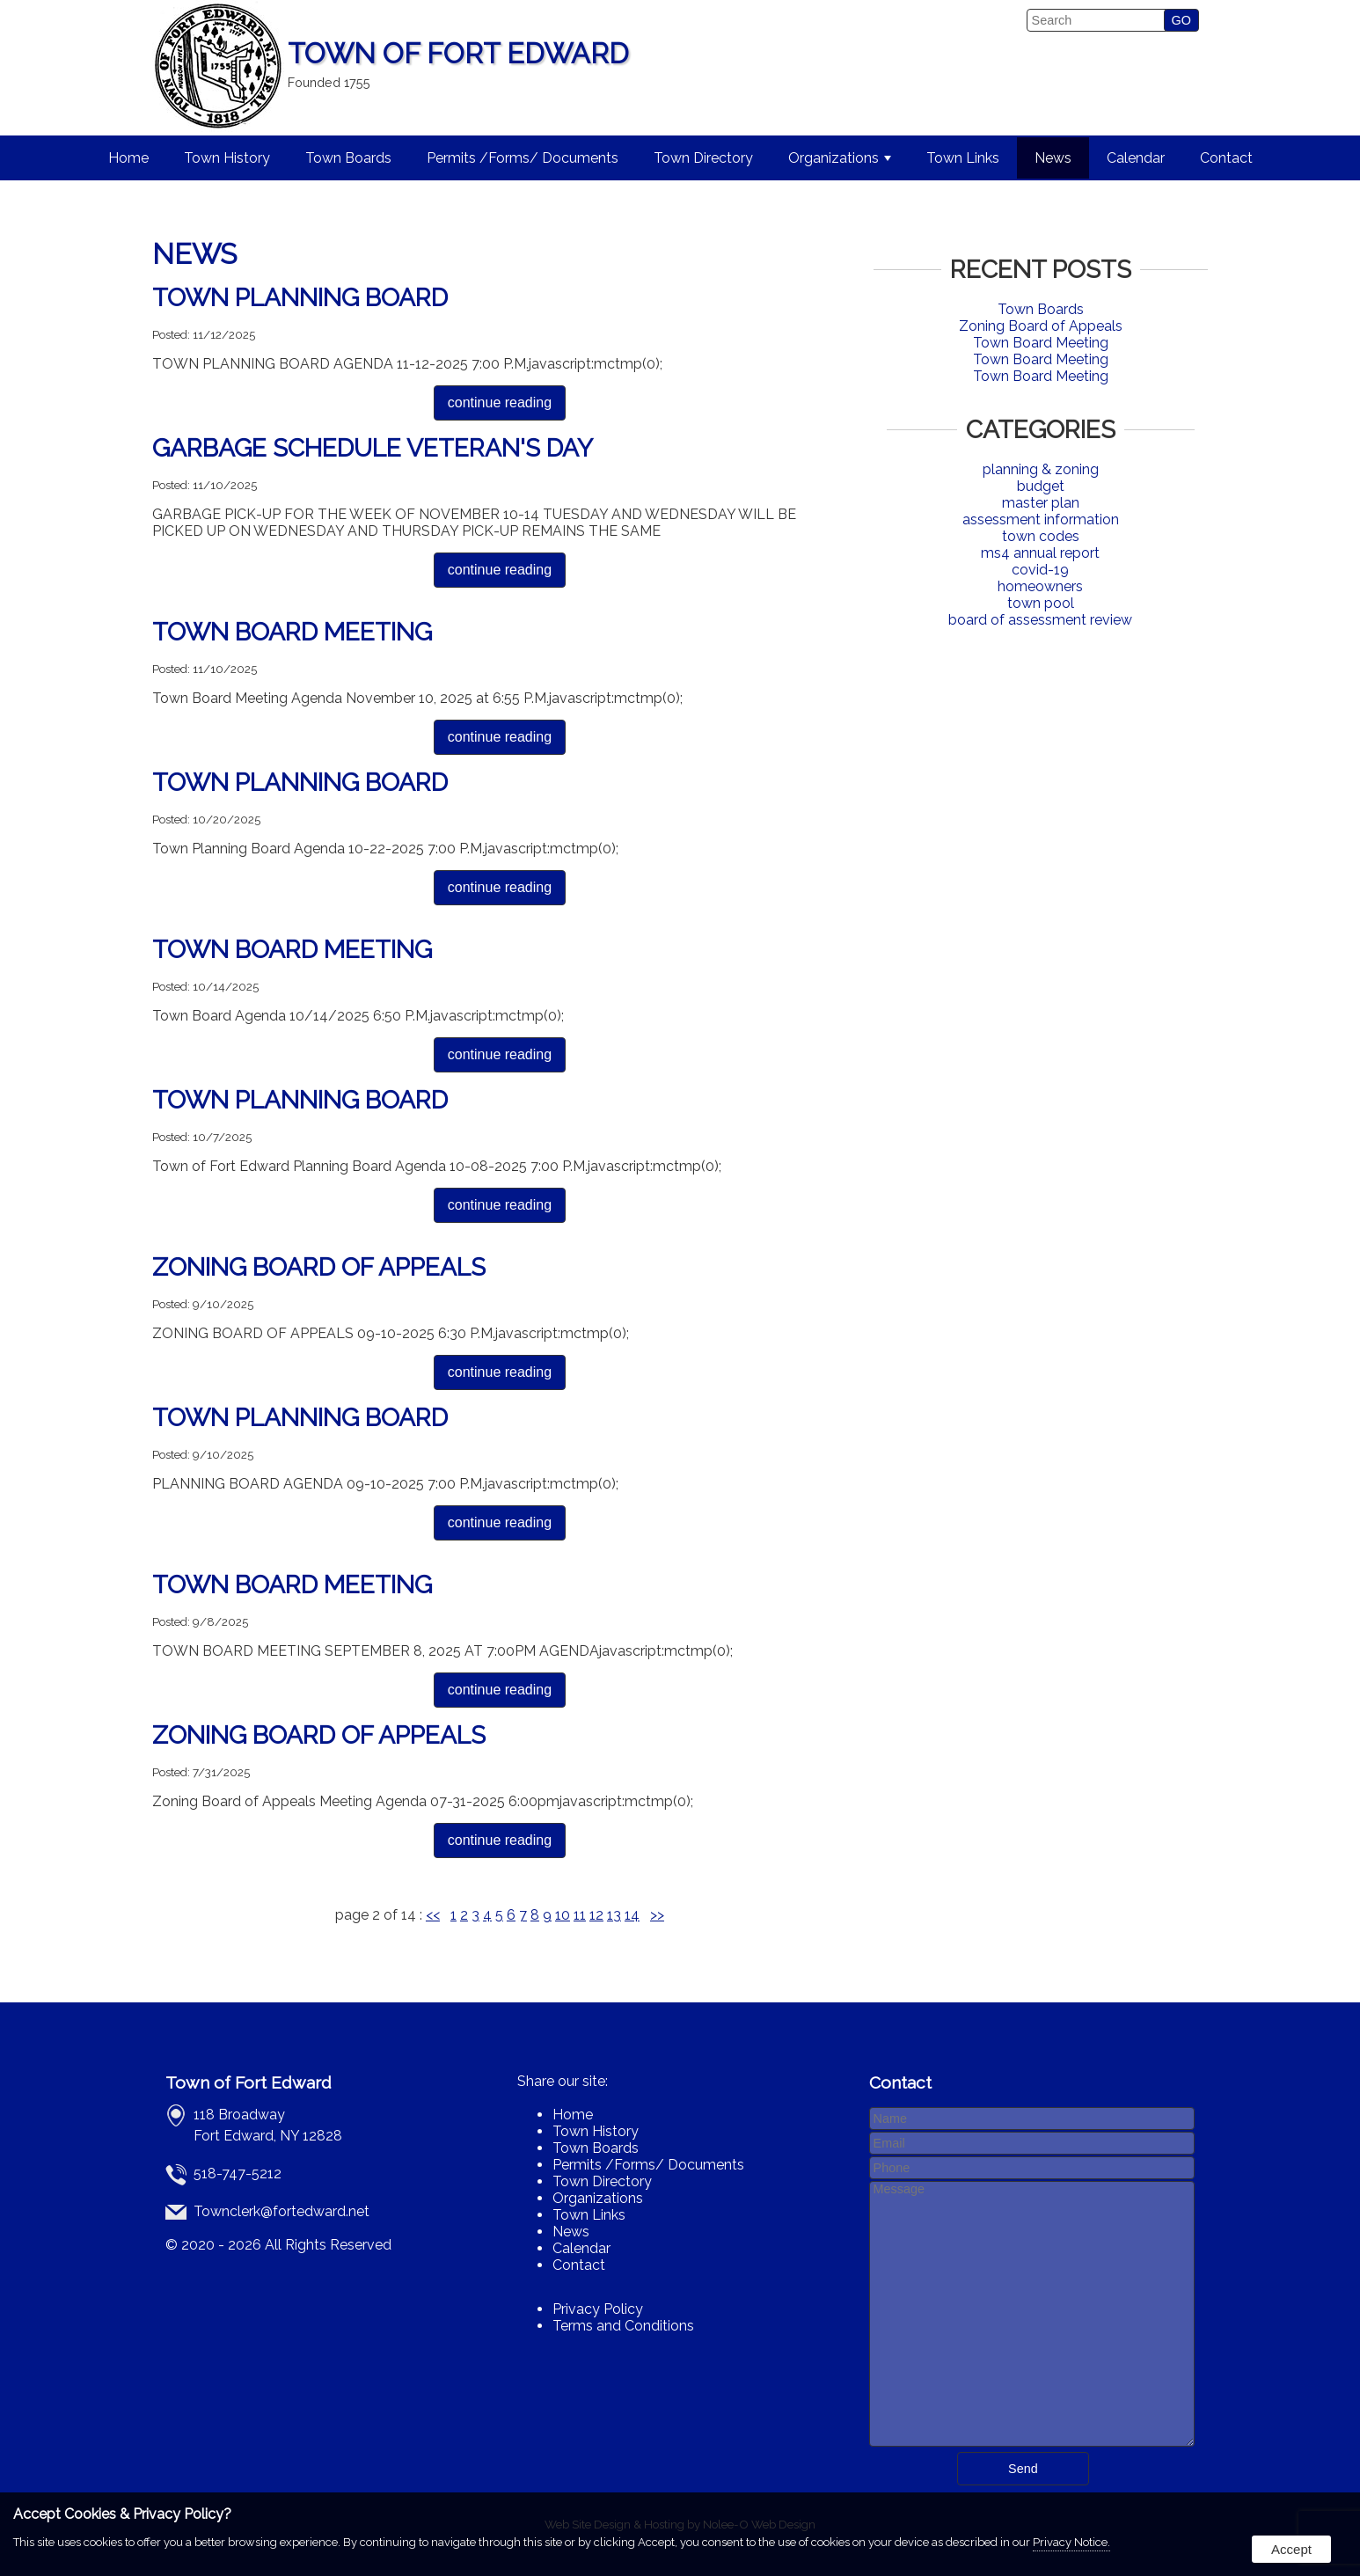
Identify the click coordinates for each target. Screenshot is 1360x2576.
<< (433, 1914)
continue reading (500, 402)
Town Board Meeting (292, 632)
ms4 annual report (1040, 553)
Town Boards (348, 158)
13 (614, 1914)
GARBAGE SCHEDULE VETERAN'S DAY (372, 448)
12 (596, 1914)
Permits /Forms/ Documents (522, 158)
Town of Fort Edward (248, 2082)
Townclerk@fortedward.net (281, 2211)
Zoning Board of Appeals (319, 1267)
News (1053, 158)
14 (632, 1914)
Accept (1291, 2549)
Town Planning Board (300, 297)
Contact (1226, 158)
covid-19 (1040, 569)
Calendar (1136, 158)
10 (562, 1914)
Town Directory (703, 158)
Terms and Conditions (623, 2325)
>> (657, 1914)
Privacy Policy (597, 2309)
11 (580, 1914)
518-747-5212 (238, 2173)
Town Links (962, 158)
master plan (1040, 502)
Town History (227, 158)
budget (1040, 486)
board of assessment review (1040, 619)
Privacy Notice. (1071, 2542)
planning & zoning (1041, 469)
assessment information (1040, 519)
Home (128, 158)
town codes (1040, 536)
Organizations (839, 158)
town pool (1040, 603)
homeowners (1040, 586)
